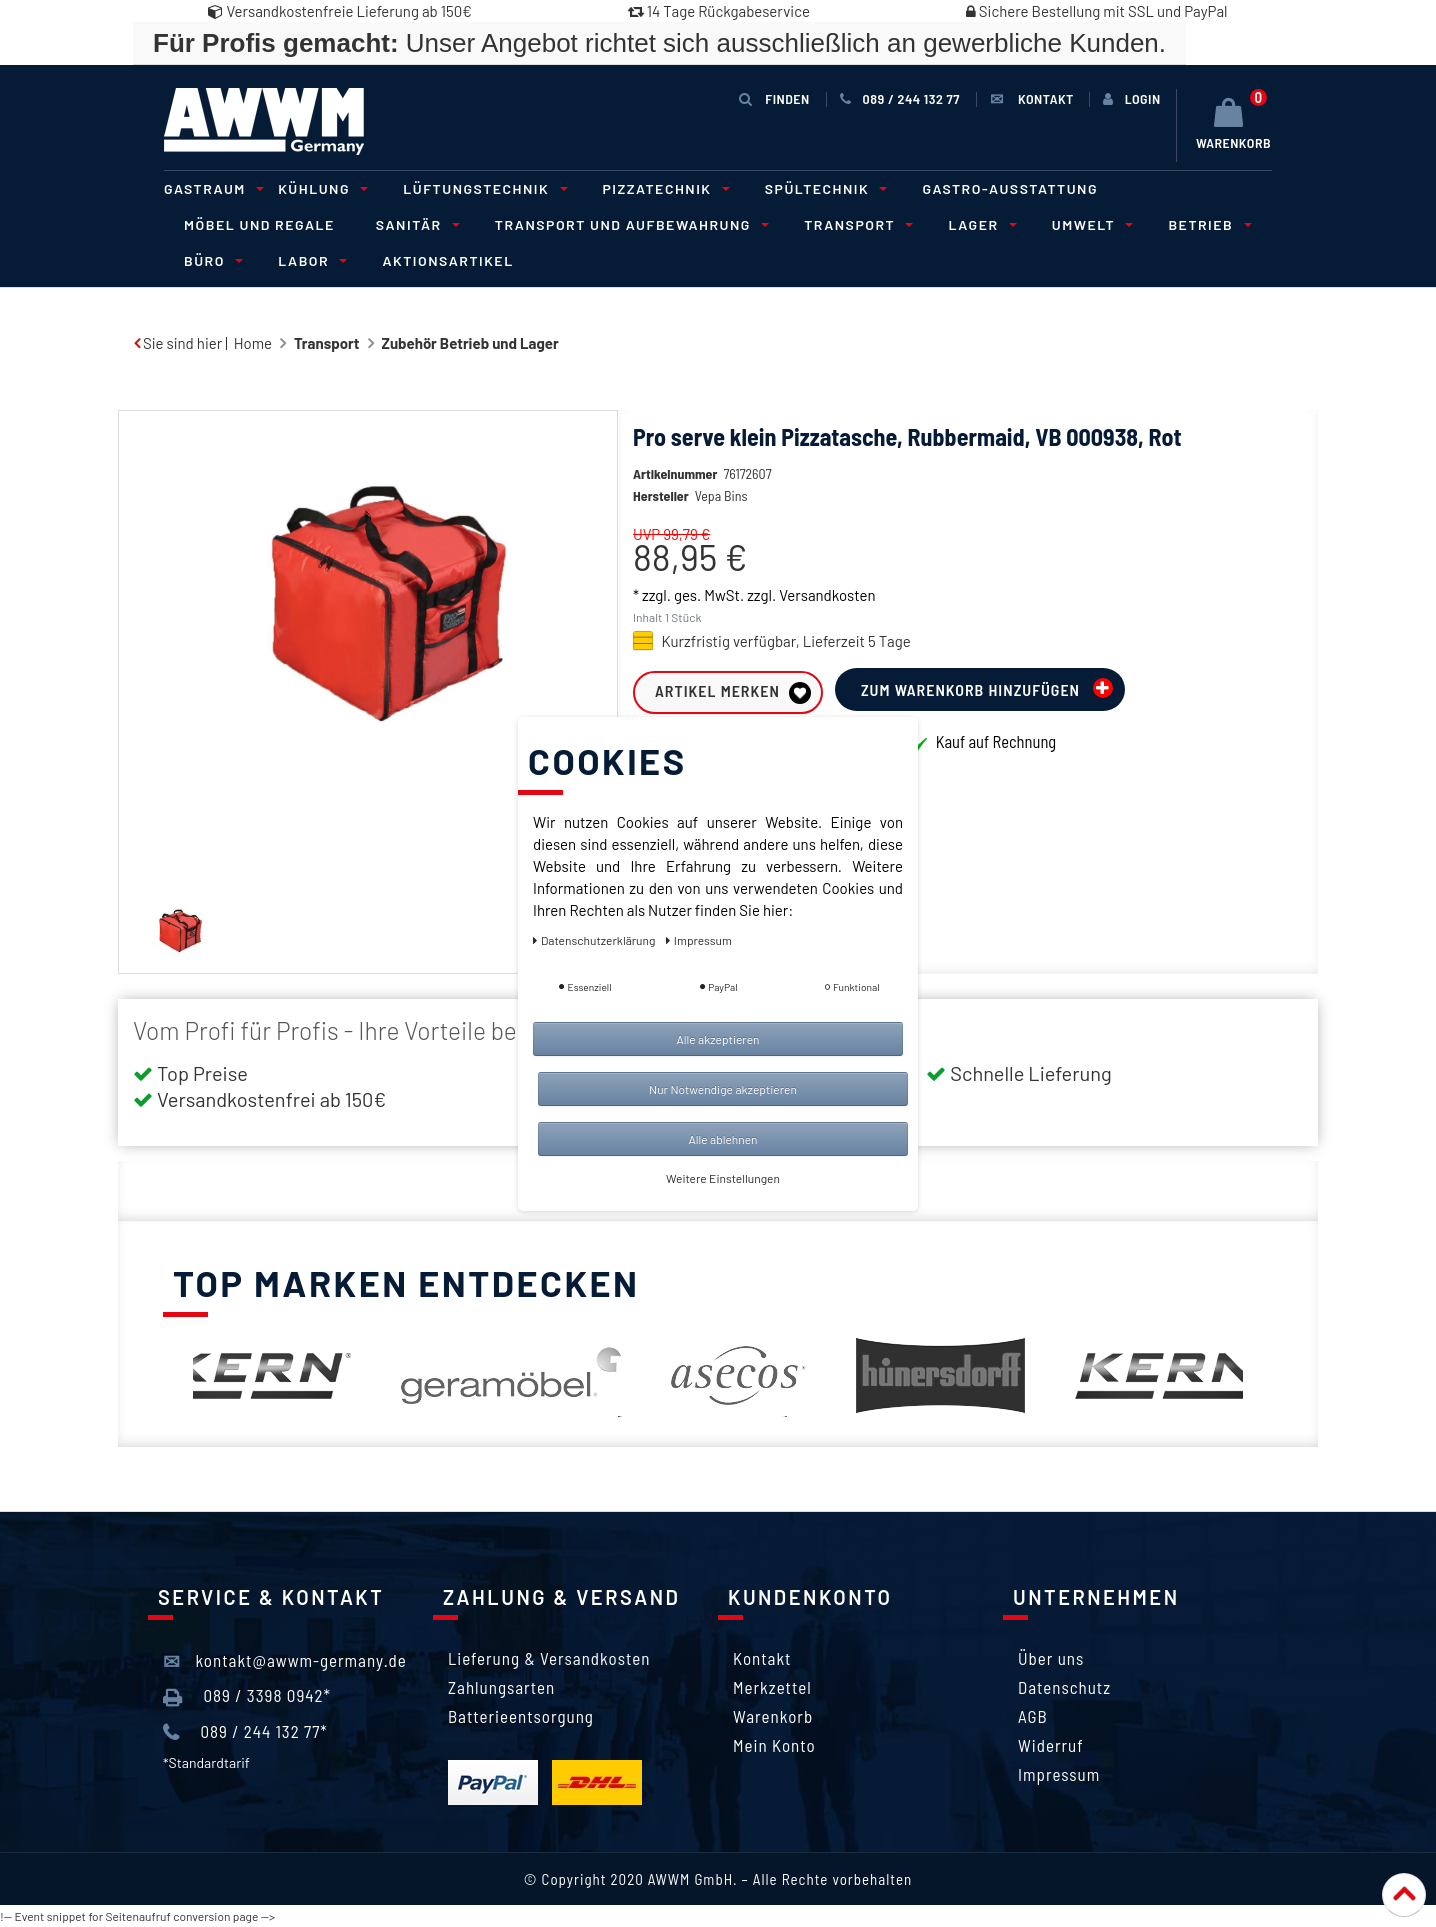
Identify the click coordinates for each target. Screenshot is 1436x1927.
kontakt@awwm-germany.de (285, 1661)
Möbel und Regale (259, 224)
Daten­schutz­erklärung (595, 940)
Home (253, 343)
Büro (210, 260)
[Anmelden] (1132, 99)
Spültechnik (823, 188)
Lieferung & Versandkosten (549, 1658)
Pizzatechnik (663, 188)
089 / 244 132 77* (245, 1732)
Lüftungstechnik (482, 188)
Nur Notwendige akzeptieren (723, 1089)
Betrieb (1206, 224)
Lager (979, 224)
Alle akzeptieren (717, 1039)
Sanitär (415, 224)
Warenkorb (773, 1716)
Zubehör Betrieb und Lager (470, 343)
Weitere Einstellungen (723, 1178)
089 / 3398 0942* (247, 1696)
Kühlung (320, 188)
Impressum (1059, 1774)
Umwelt (1090, 224)
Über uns (1051, 1658)
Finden (774, 98)
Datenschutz (1064, 1687)
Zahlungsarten (501, 1687)
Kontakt (762, 1658)
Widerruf (1051, 1745)
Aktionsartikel (447, 260)
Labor (309, 260)
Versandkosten (827, 595)
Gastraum (211, 188)
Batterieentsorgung (521, 1716)
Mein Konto (774, 1745)
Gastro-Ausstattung (1010, 188)
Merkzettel (772, 1687)
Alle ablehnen (722, 1139)
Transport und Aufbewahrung (629, 224)
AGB (1033, 1716)
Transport (855, 224)
